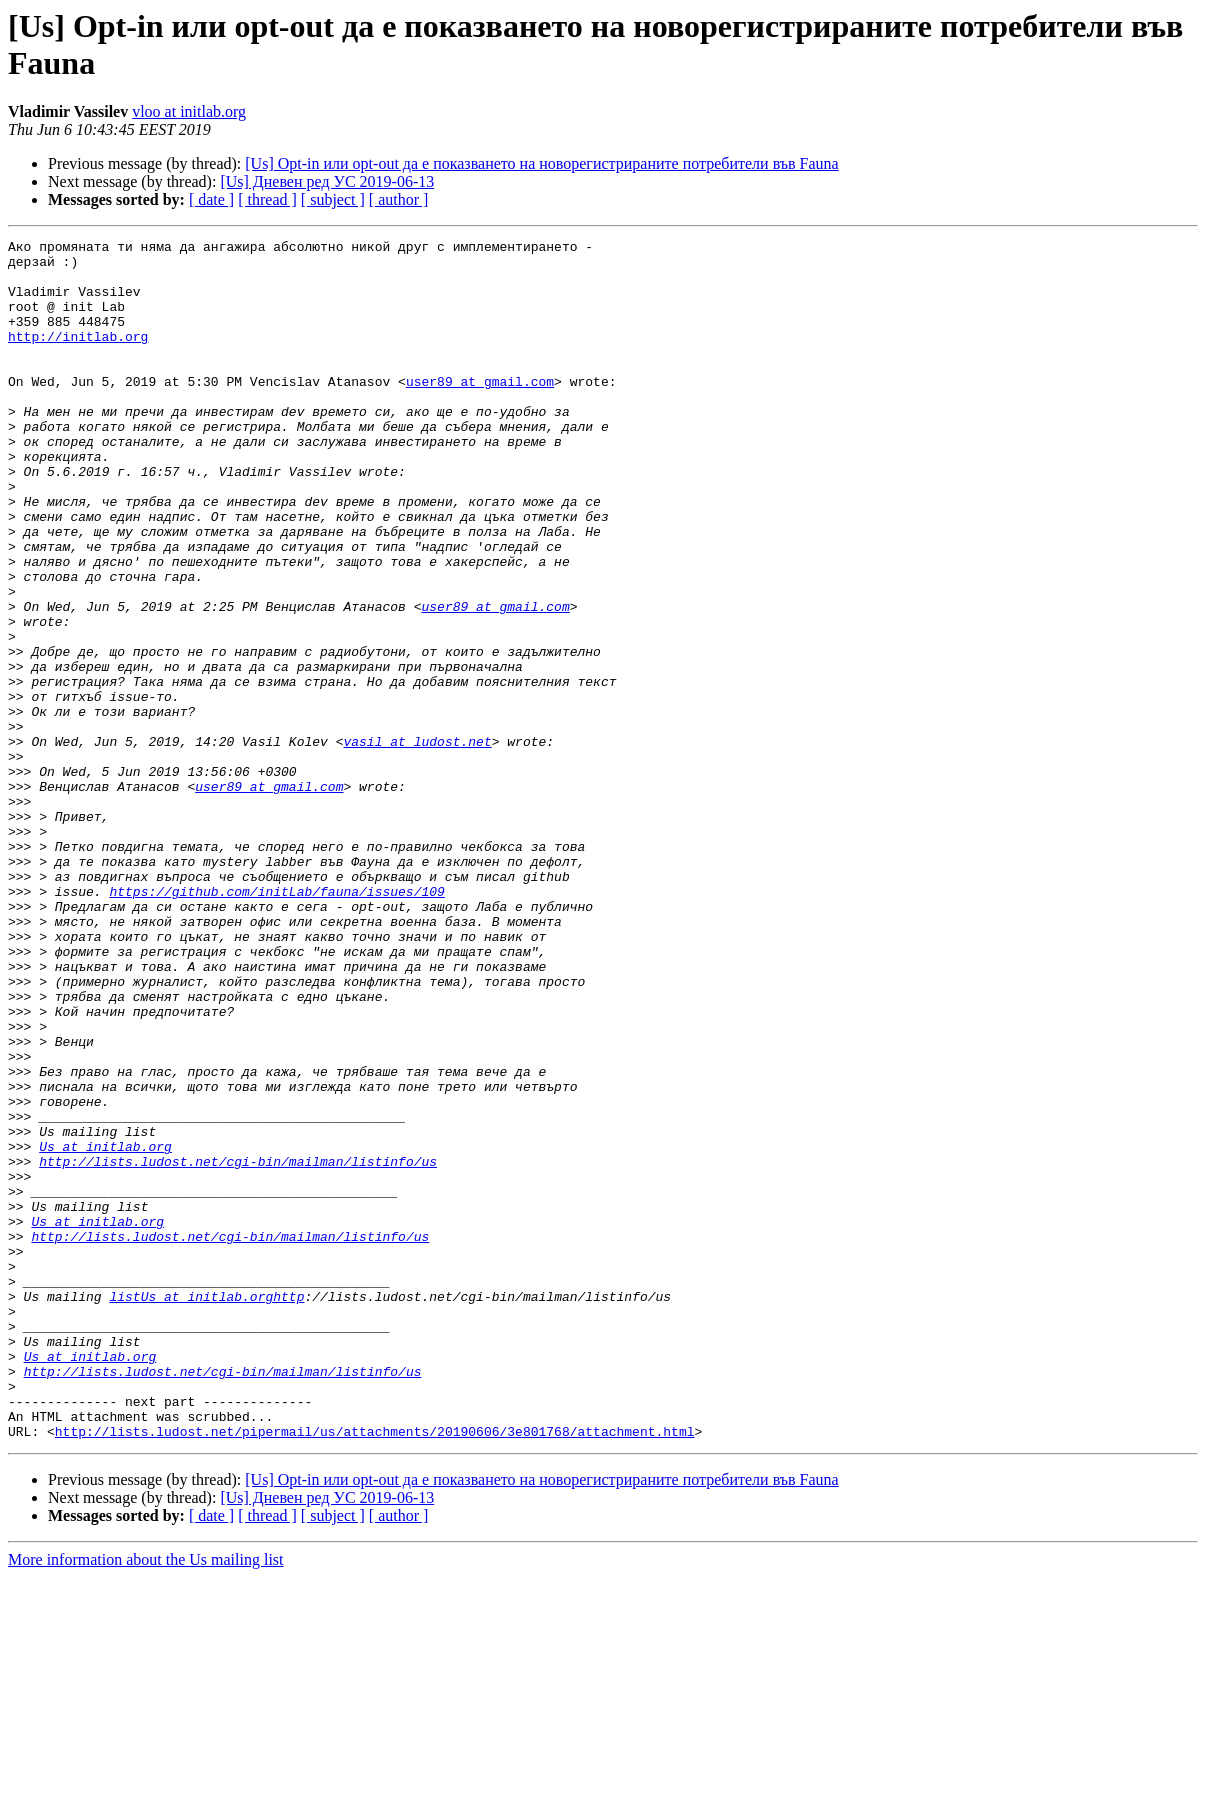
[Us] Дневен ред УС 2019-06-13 (327, 181)
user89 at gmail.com (480, 411)
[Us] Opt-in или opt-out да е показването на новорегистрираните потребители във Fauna (541, 163)
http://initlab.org (78, 357)
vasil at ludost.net (417, 843)
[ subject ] (333, 199)
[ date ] (211, 199)
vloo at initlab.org (189, 111)
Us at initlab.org (105, 1329)
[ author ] (399, 199)
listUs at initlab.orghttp (206, 1509)
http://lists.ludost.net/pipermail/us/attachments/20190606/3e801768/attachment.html (375, 1671)
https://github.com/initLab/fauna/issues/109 (276, 1023)
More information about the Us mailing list (146, 1799)
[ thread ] (267, 199)
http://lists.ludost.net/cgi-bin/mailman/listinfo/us (238, 1347)
